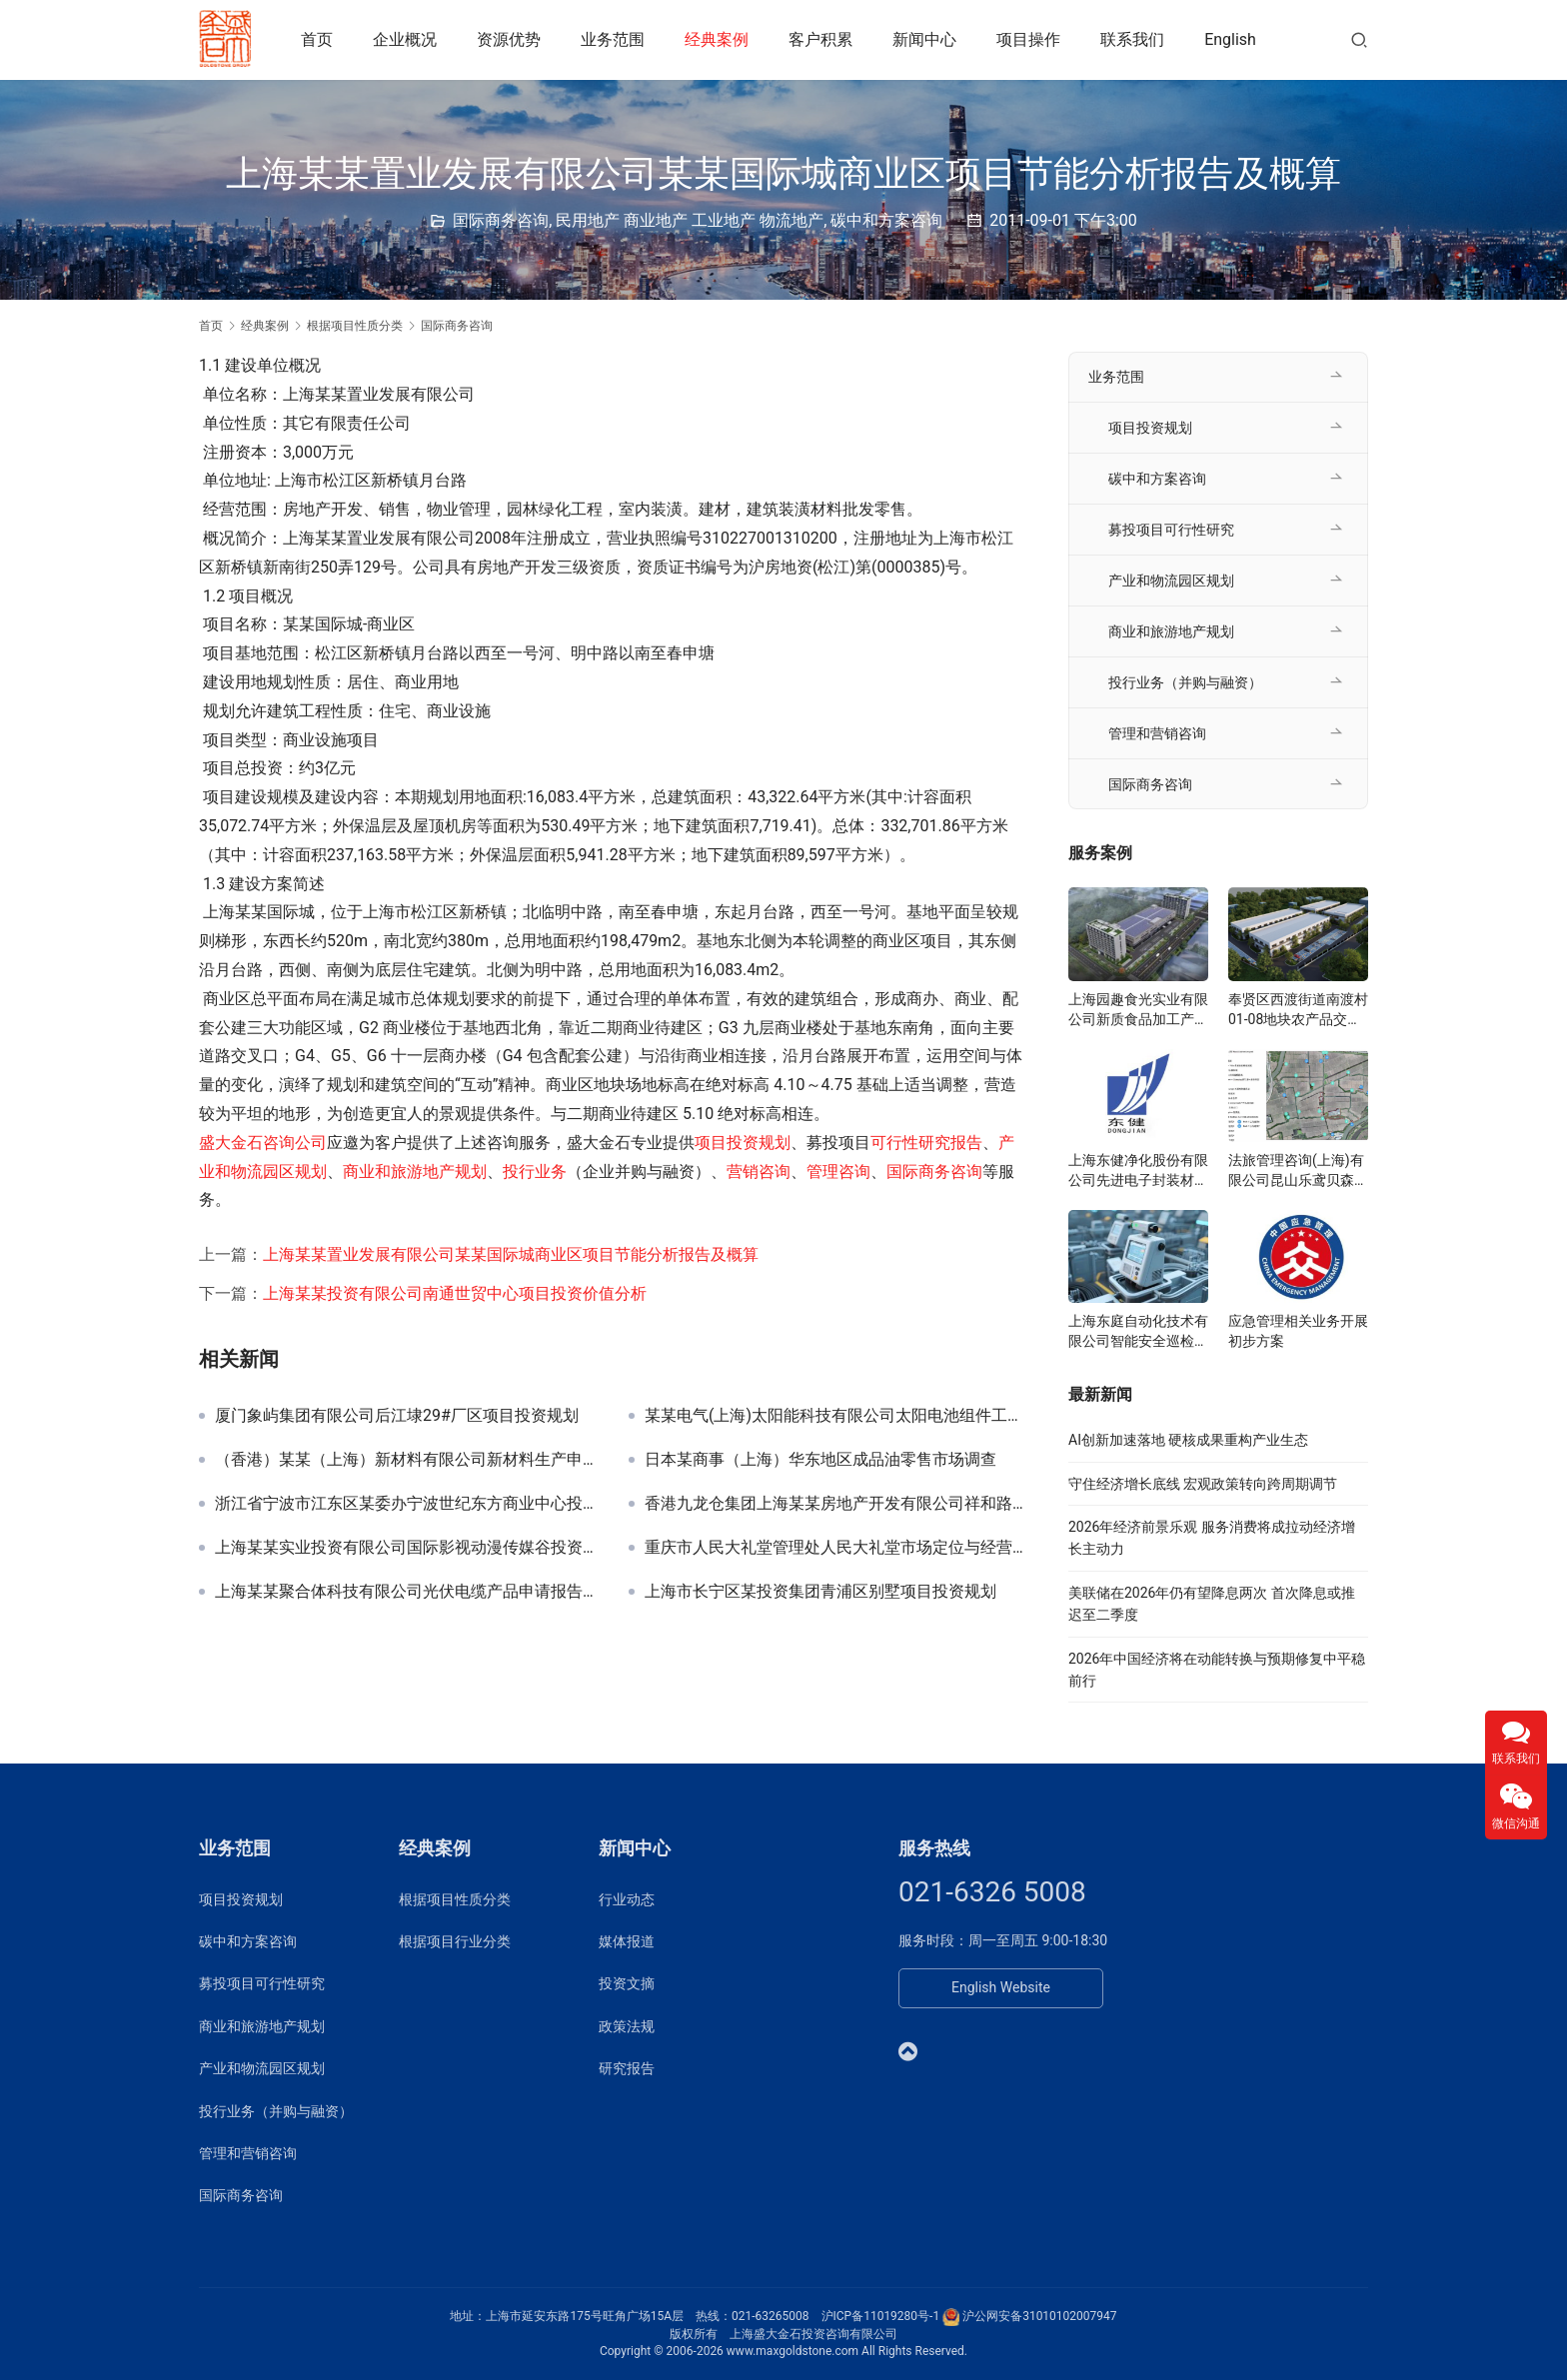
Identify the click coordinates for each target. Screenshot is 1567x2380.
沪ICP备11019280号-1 (880, 2316)
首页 (320, 39)
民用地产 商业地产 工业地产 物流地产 (689, 220)
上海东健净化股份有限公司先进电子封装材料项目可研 (1138, 1171)
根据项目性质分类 (455, 1899)
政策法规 (627, 2026)
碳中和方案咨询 (886, 220)
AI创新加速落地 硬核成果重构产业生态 (1188, 1440)
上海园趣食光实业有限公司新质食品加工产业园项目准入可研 (1138, 1010)
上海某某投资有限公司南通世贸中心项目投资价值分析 (455, 1293)
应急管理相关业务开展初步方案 (1298, 1331)
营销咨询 (758, 1171)
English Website (1000, 1987)
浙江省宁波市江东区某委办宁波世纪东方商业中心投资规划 (407, 1504)
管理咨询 (838, 1171)
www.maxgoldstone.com (792, 2351)
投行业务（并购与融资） (1185, 682)
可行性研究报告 (926, 1142)
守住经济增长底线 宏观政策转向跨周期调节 (1202, 1484)
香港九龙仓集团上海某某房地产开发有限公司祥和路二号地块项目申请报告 (836, 1504)
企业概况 (408, 39)
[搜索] (1359, 39)
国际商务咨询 (501, 220)
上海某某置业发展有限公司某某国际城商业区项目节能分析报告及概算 (511, 1254)
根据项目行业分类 (455, 1941)
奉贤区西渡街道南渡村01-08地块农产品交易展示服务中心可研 (1298, 1010)
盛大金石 (231, 1142)
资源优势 (512, 39)
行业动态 (627, 1899)
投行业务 (535, 1171)
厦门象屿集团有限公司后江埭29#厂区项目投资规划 (397, 1416)
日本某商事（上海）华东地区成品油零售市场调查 (820, 1460)
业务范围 (616, 39)
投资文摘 (627, 1983)
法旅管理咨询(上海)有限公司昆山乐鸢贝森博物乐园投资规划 (1298, 1171)
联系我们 (1135, 39)
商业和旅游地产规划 (415, 1171)
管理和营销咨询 (1157, 733)
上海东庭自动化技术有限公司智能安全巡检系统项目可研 (1138, 1332)
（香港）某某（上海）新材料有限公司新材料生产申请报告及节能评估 (407, 1460)
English (1233, 39)
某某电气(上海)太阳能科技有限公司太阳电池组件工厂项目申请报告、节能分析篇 (836, 1416)
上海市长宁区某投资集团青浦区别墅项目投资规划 (820, 1592)
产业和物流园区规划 (1171, 581)
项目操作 (1031, 39)
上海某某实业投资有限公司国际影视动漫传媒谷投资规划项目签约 (407, 1548)
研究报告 (627, 2068)
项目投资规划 (742, 1142)
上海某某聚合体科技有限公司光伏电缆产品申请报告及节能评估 (407, 1592)
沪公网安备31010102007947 (1039, 2316)
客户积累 (823, 39)
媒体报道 (627, 1941)
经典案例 (720, 39)
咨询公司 (295, 1142)
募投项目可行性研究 (1171, 530)
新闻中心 (927, 39)
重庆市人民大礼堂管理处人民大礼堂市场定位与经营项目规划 (836, 1548)
